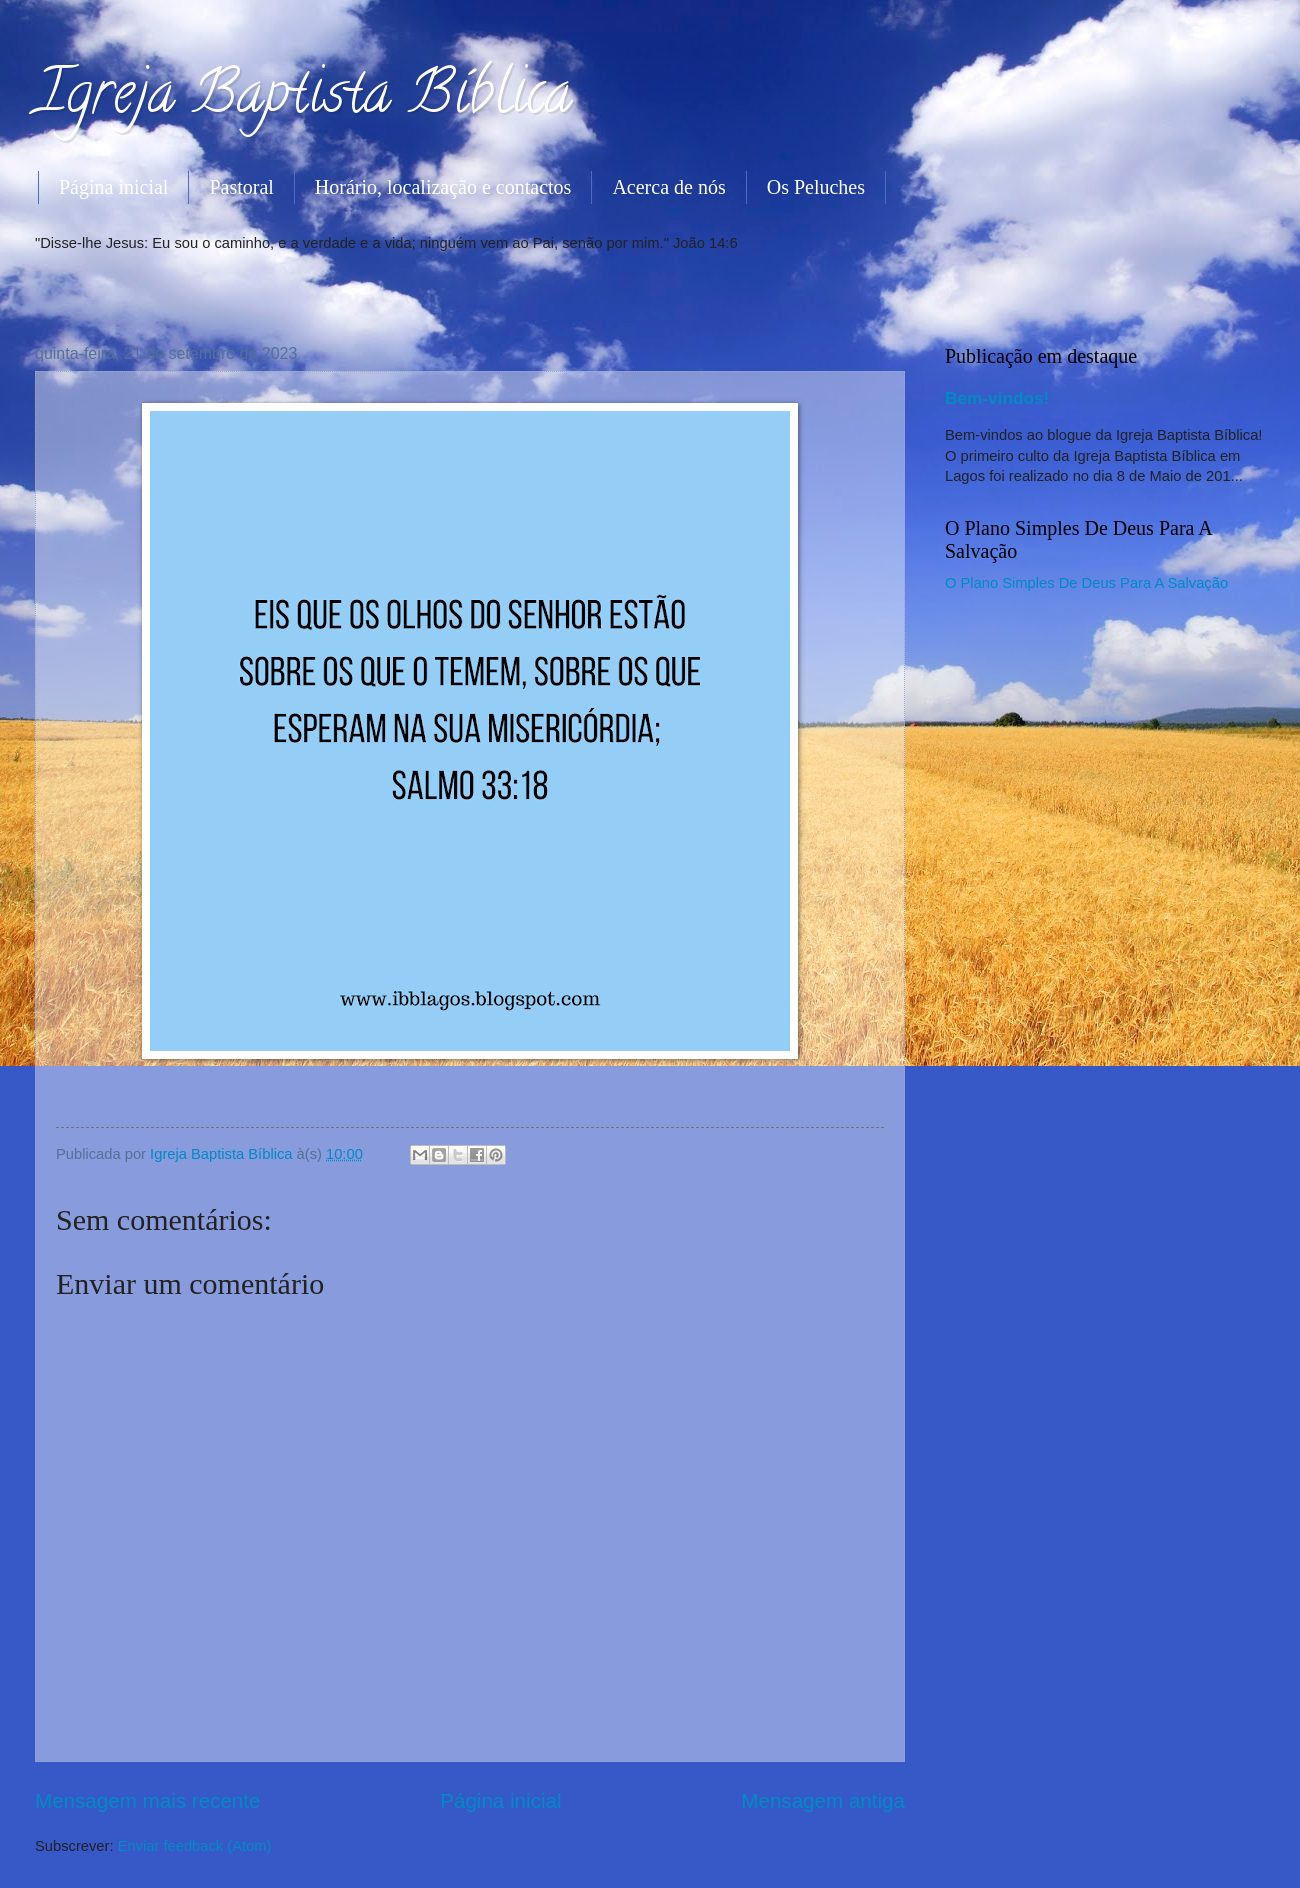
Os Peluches (816, 187)
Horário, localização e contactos (443, 187)
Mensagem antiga (823, 1800)
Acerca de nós (668, 187)
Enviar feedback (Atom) (195, 1846)
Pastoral (241, 187)
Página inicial (113, 187)
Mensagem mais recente (148, 1800)
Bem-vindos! (997, 398)
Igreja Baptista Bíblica (303, 99)
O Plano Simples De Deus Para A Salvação (1086, 583)
